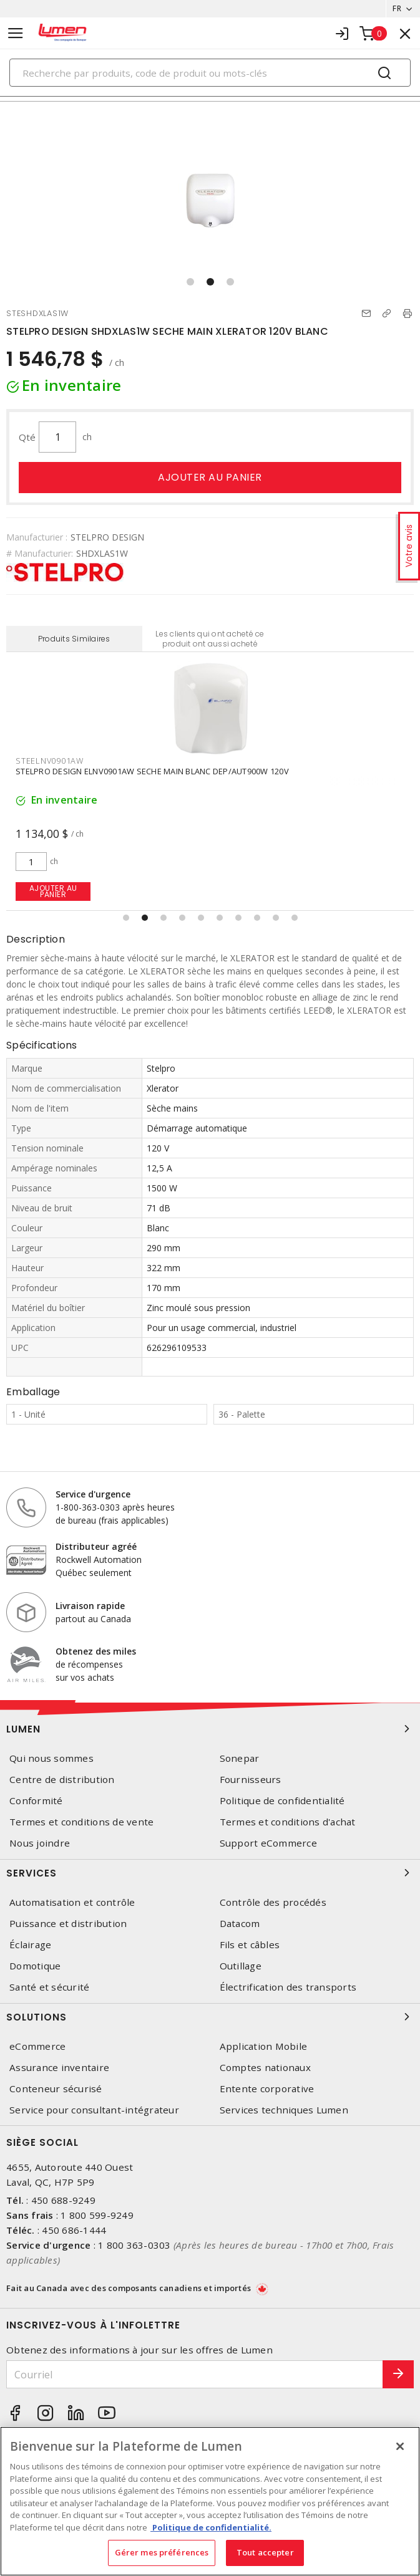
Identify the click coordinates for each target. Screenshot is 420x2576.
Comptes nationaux (265, 2068)
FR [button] (397, 8)
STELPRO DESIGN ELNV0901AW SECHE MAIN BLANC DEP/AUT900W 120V (152, 771)
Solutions (210, 2017)
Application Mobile (264, 2046)
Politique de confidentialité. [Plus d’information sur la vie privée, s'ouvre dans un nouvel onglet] (210, 2527)
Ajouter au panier (210, 477)
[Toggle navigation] (15, 33)
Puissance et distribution (68, 1924)
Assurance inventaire (59, 2068)
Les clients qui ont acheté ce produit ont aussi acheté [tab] (209, 638)
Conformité (36, 1801)
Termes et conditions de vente (81, 1822)
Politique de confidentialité (282, 1801)
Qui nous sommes (51, 1758)
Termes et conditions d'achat (288, 1822)
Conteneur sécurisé (55, 2089)
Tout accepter (265, 2552)
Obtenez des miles (96, 1651)
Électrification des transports (288, 1987)
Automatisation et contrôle (72, 1902)
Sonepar (240, 1758)
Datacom (240, 1924)
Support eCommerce (268, 1843)
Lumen (210, 1729)
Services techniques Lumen (284, 2110)
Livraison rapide (90, 1606)
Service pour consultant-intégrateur (94, 2110)
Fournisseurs (250, 1779)
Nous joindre (39, 1843)
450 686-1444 (74, 2230)
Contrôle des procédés (273, 1902)
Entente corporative (267, 2089)
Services (210, 1873)
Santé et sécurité (49, 1987)
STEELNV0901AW (50, 760)
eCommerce (37, 2046)
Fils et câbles (250, 1945)
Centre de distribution (62, 1779)
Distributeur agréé (96, 1546)
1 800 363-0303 (134, 2245)
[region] (210, 2501)
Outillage (240, 1966)
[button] (190, 282)
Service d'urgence (93, 1494)
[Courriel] (194, 2374)
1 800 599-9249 (97, 2215)
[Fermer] (400, 2446)
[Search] (210, 73)
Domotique (35, 1966)
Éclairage (30, 1945)
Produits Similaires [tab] (74, 638)
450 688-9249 (63, 2200)
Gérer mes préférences (162, 2552)
